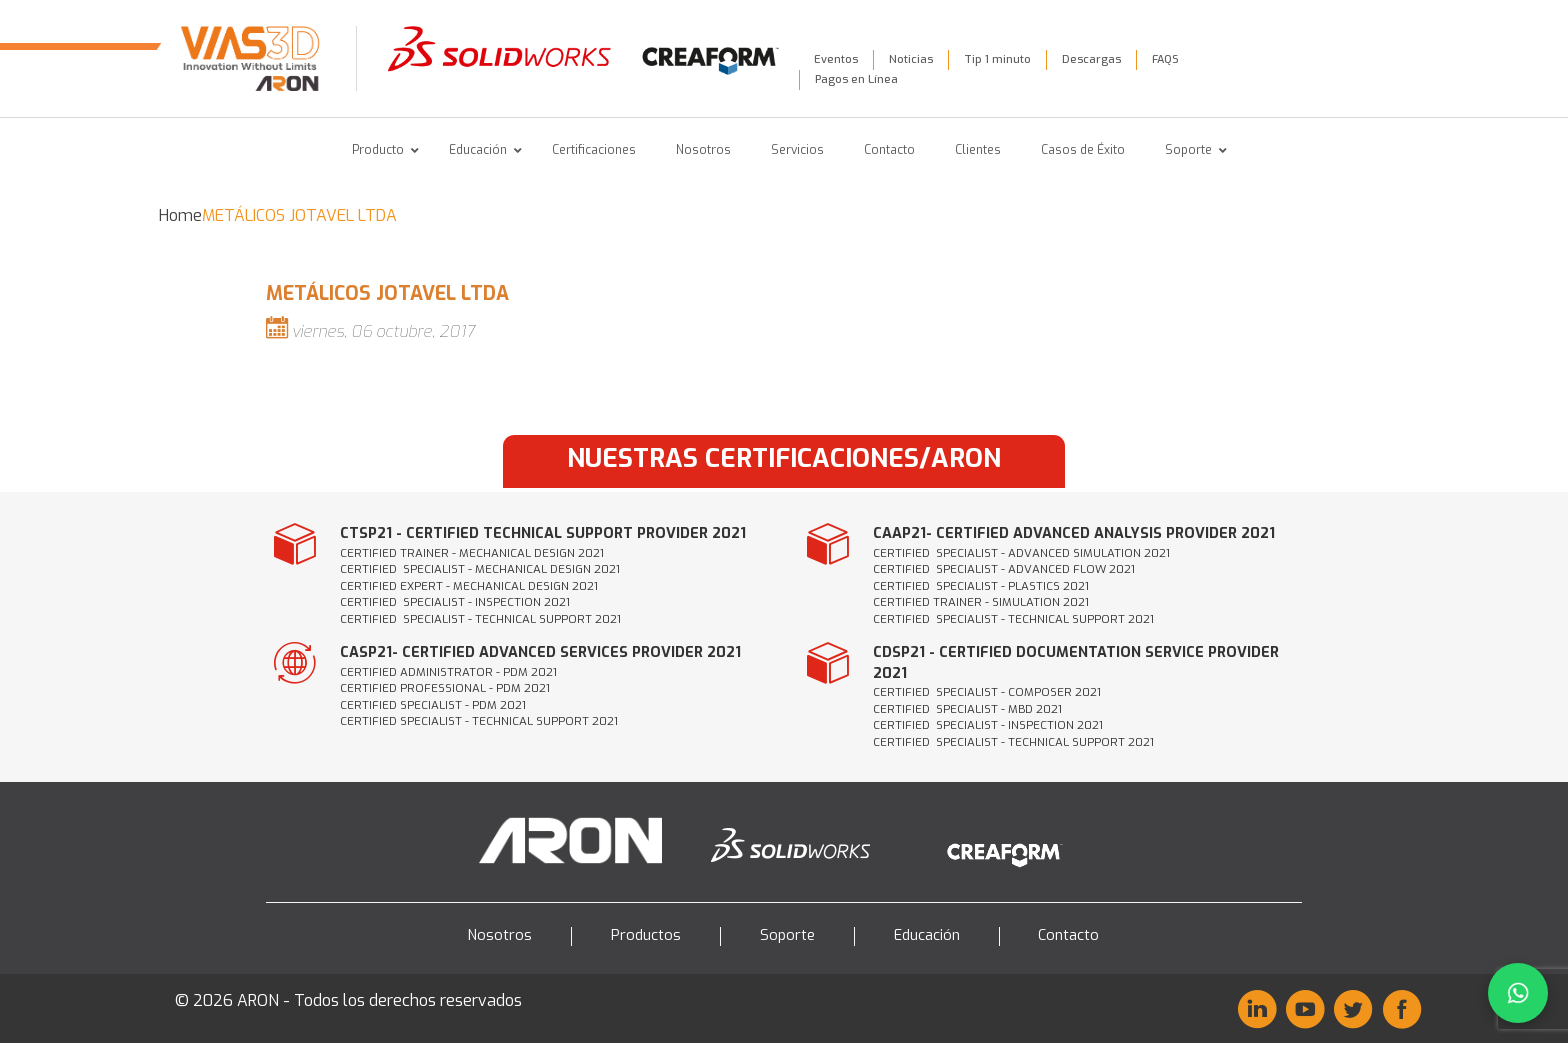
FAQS (1165, 59)
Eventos (836, 59)
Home (180, 215)
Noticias (911, 59)
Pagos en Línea (856, 79)
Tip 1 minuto (997, 59)
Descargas (1091, 59)
